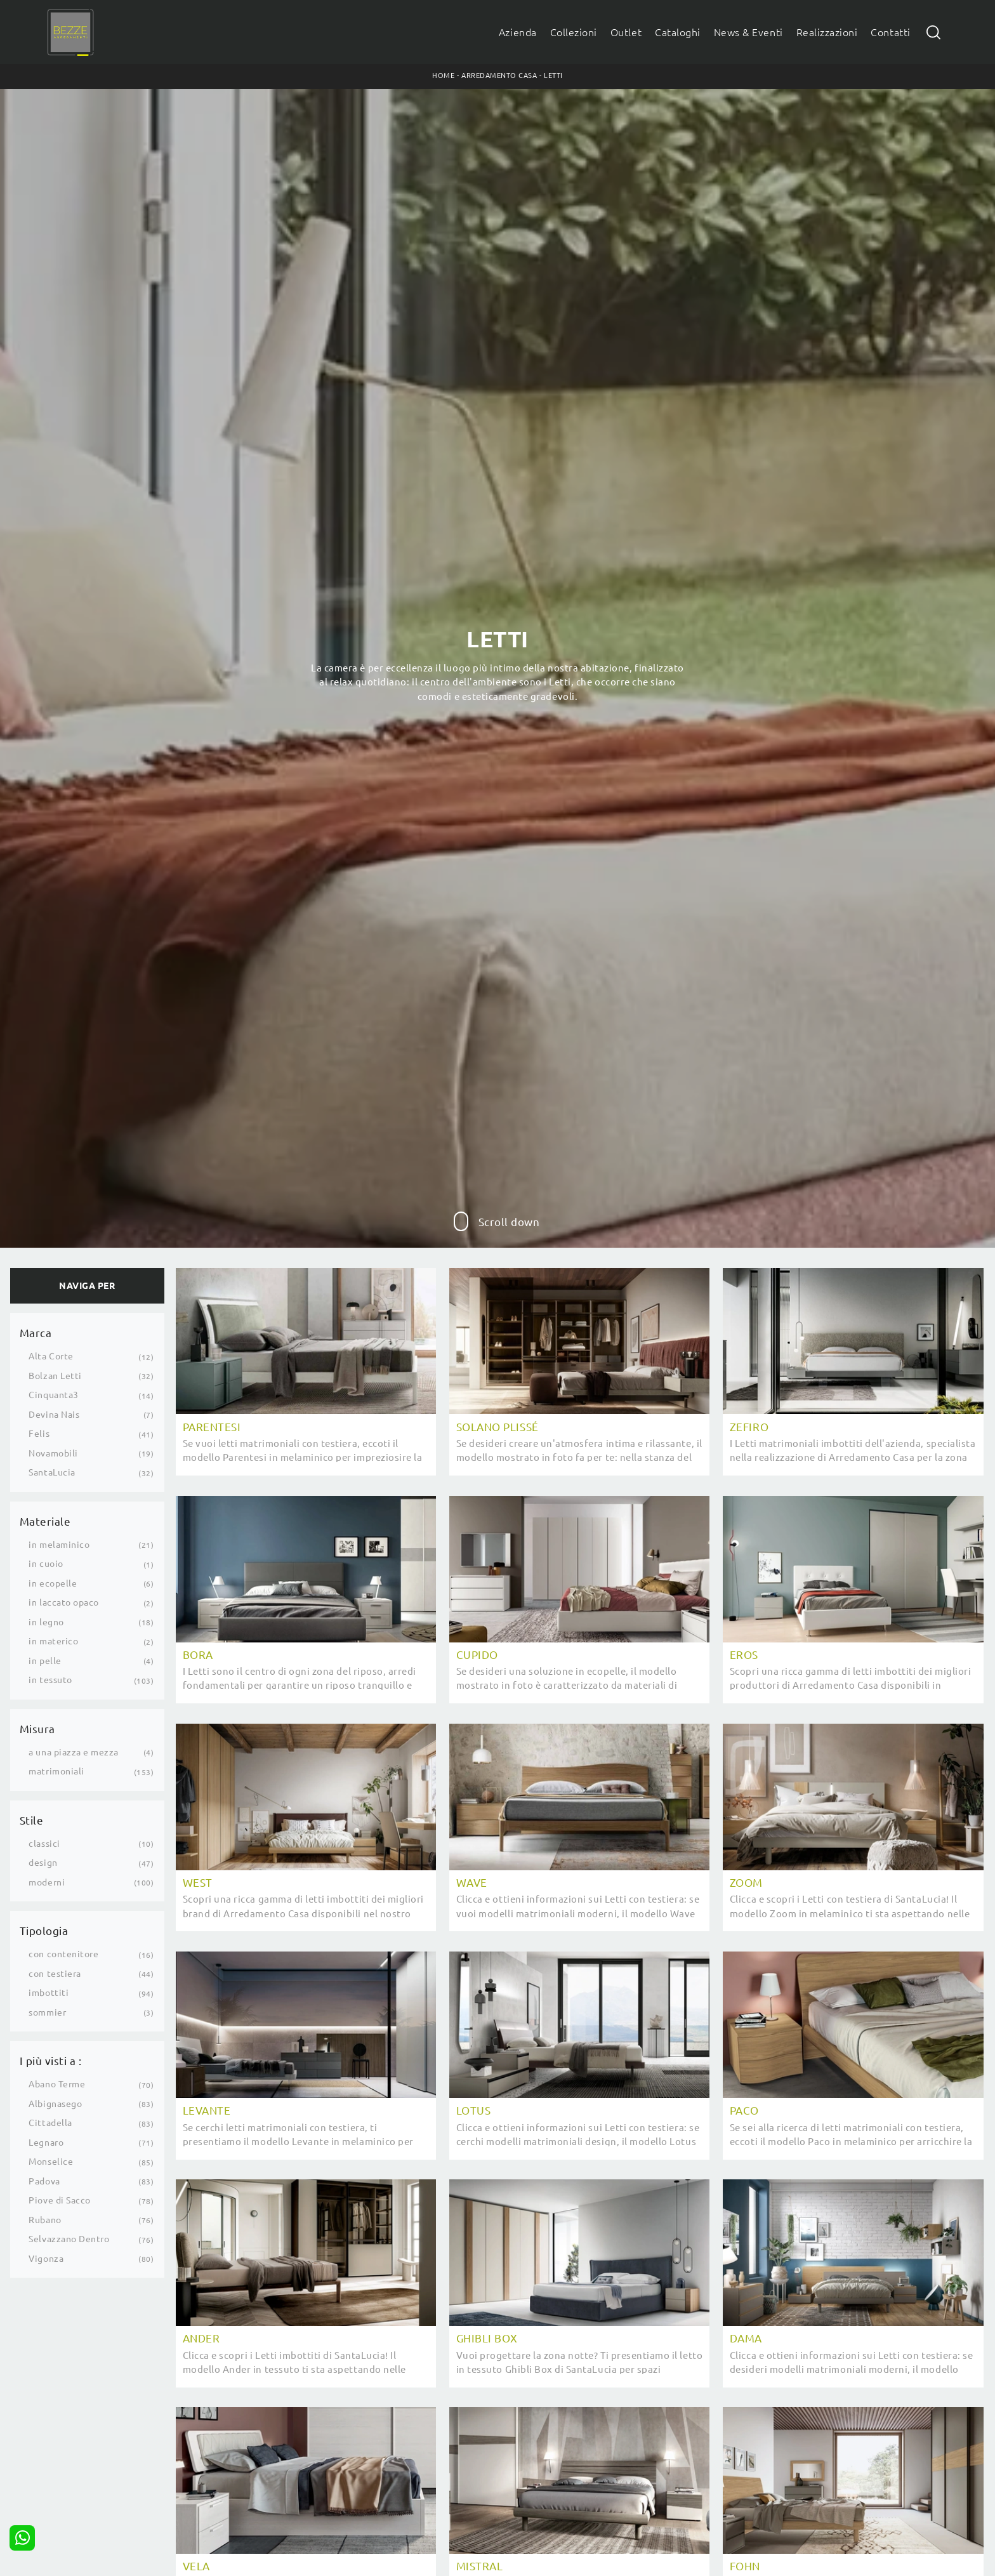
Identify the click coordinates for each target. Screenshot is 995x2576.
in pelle (45, 1661)
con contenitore (63, 1954)
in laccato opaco (63, 1602)
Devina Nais (54, 1415)
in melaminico (59, 1545)
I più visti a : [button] (51, 2061)
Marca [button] (36, 1333)
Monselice (51, 2162)
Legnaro (46, 2142)
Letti (553, 75)
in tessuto (50, 1680)
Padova (44, 2181)
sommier (47, 2012)
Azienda (518, 32)
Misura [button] (37, 1729)
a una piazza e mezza (74, 1752)
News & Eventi (748, 32)
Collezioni (573, 32)
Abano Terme (57, 2084)
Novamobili (53, 1453)
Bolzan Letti (55, 1376)
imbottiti (49, 1993)
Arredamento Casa (499, 75)
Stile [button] (32, 1820)
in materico (53, 1641)
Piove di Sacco (59, 2200)
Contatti (890, 32)
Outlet (626, 32)
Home (443, 75)
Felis (39, 1434)
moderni (47, 1882)
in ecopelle (53, 1583)
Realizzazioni (827, 32)
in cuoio (46, 1564)
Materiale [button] (45, 1522)
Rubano (45, 2220)
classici (44, 1844)
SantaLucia (52, 1472)
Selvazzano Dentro (69, 2239)
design (43, 1863)
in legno (46, 1622)
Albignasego (55, 2104)
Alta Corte (51, 1356)
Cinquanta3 (53, 1395)
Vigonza (46, 2259)
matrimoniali (56, 1771)
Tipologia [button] (44, 1931)
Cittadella (50, 2123)
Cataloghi (678, 32)
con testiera (55, 1974)
